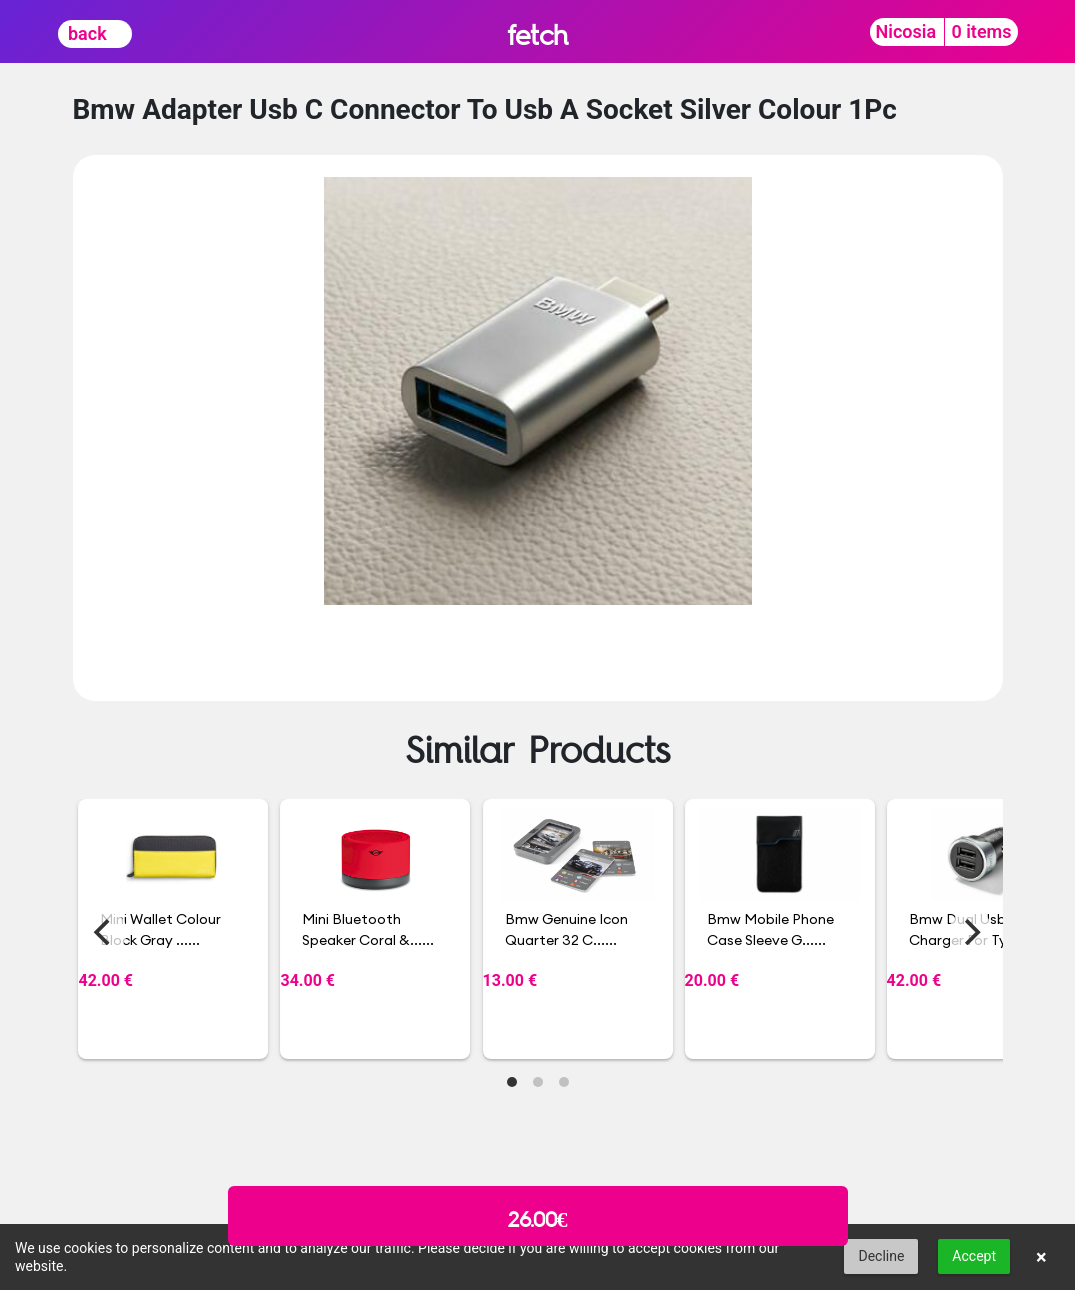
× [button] (1041, 1257)
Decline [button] (881, 1256)
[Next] (971, 932)
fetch (537, 34)
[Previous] (105, 932)
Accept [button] (974, 1256)
